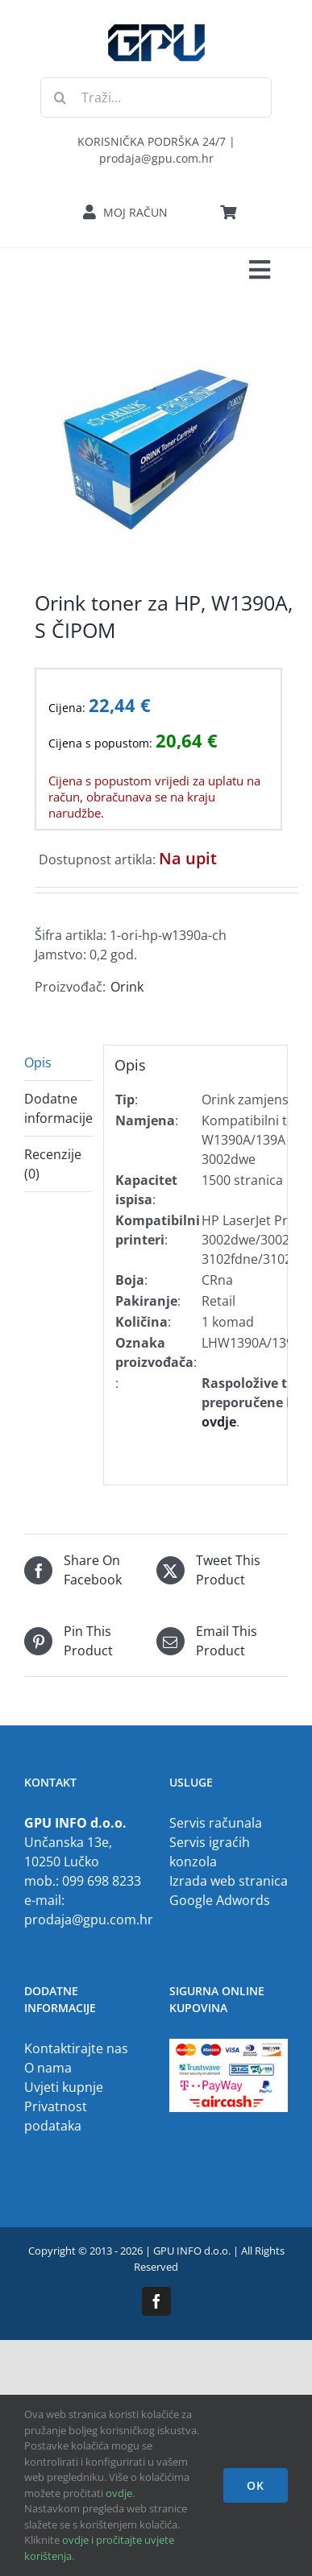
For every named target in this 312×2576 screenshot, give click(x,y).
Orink (127, 987)
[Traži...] (156, 97)
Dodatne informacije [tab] (58, 1108)
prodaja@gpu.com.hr (88, 1919)
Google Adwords (219, 1900)
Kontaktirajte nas (76, 2048)
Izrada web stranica (228, 1881)
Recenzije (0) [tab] (52, 1163)
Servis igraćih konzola (209, 1851)
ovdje (119, 2493)
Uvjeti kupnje (63, 2087)
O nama (48, 2068)
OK (255, 2485)
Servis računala (215, 1823)
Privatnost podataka (55, 2116)
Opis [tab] (38, 1062)
